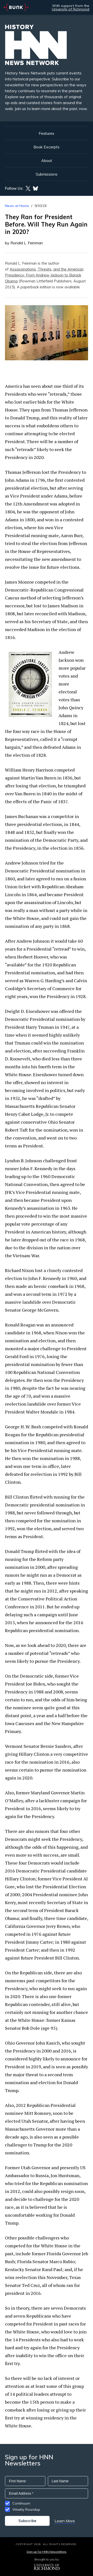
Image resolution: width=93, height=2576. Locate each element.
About (46, 160)
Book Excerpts (46, 146)
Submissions (47, 174)
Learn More (65, 2520)
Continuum (21, 2503)
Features (46, 133)
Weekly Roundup (26, 2509)
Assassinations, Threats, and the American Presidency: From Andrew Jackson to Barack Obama (44, 275)
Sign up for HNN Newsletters (46, 2551)
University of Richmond (70, 9)
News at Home (17, 206)
